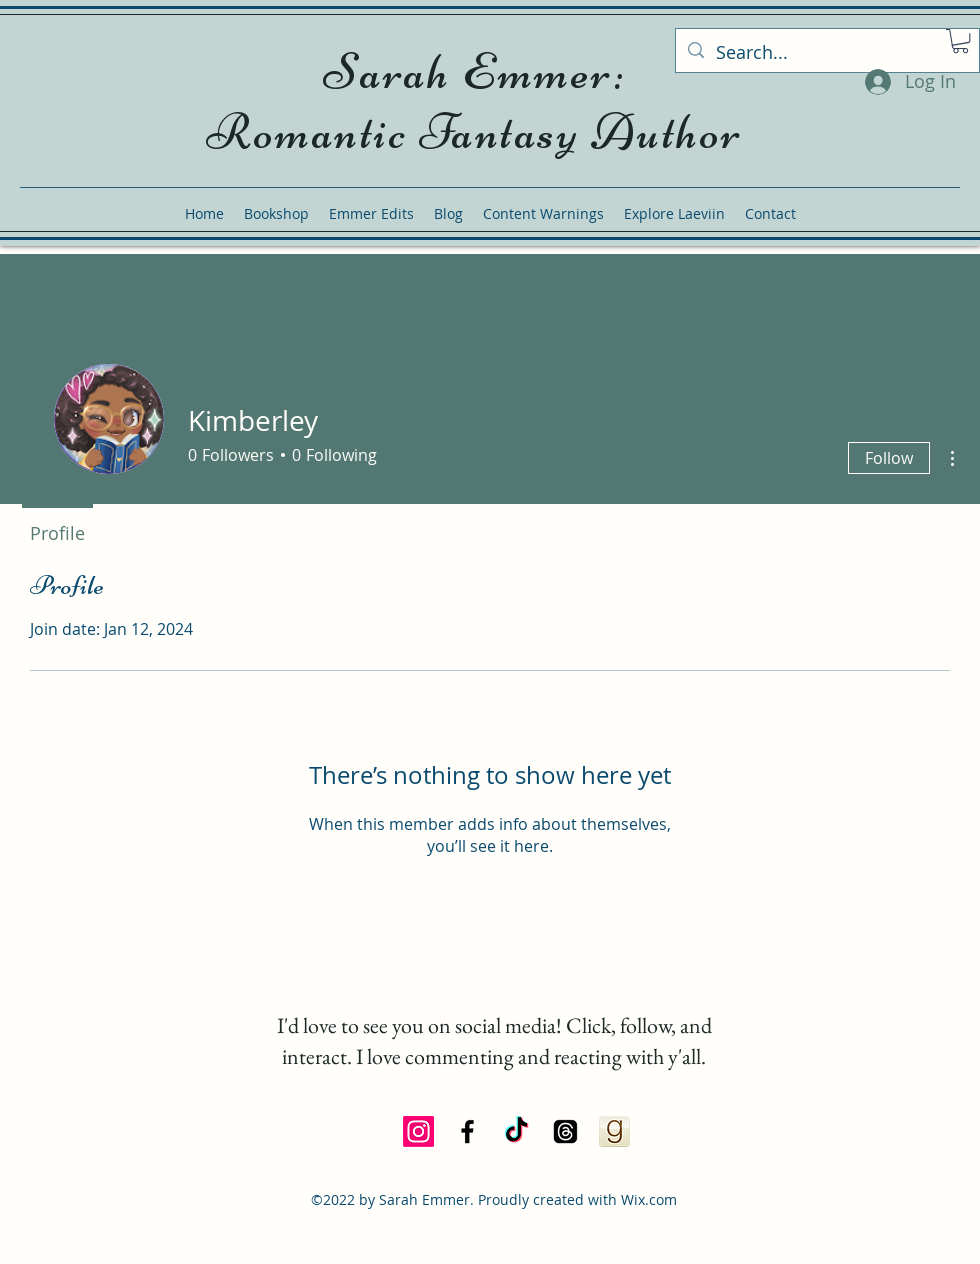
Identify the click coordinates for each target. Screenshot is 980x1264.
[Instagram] (418, 1131)
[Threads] (565, 1131)
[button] (960, 41)
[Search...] (826, 53)
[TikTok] (516, 1131)
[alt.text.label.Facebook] (467, 1131)
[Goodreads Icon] (614, 1131)
